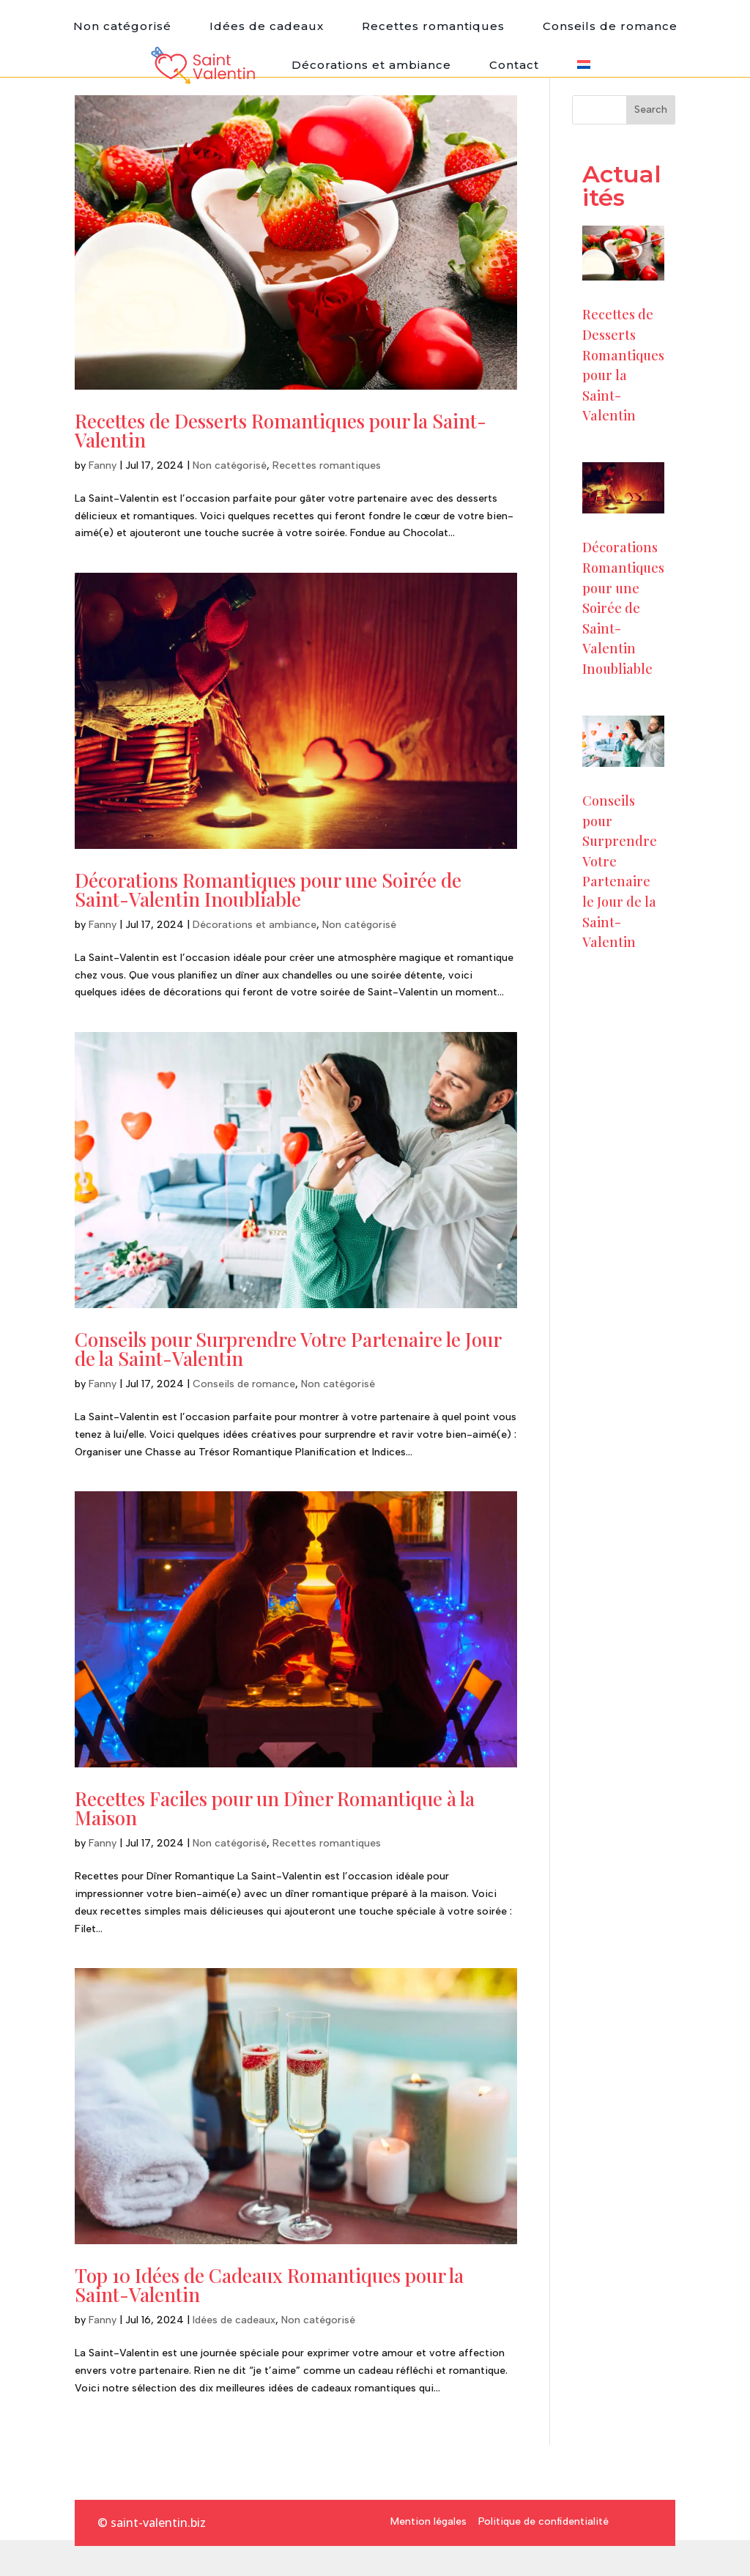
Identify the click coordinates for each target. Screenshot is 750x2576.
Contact (514, 65)
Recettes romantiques (433, 26)
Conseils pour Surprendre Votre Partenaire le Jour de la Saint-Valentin (288, 1348)
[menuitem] (583, 65)
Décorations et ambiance (371, 65)
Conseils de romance (610, 26)
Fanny (102, 465)
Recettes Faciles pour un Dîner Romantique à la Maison (275, 1808)
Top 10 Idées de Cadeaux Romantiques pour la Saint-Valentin (269, 2285)
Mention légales (428, 2521)
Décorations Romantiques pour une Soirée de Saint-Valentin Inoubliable (268, 889)
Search (650, 109)
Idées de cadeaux (266, 26)
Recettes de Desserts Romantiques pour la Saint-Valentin (280, 430)
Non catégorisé (122, 26)
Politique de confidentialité (543, 2521)
